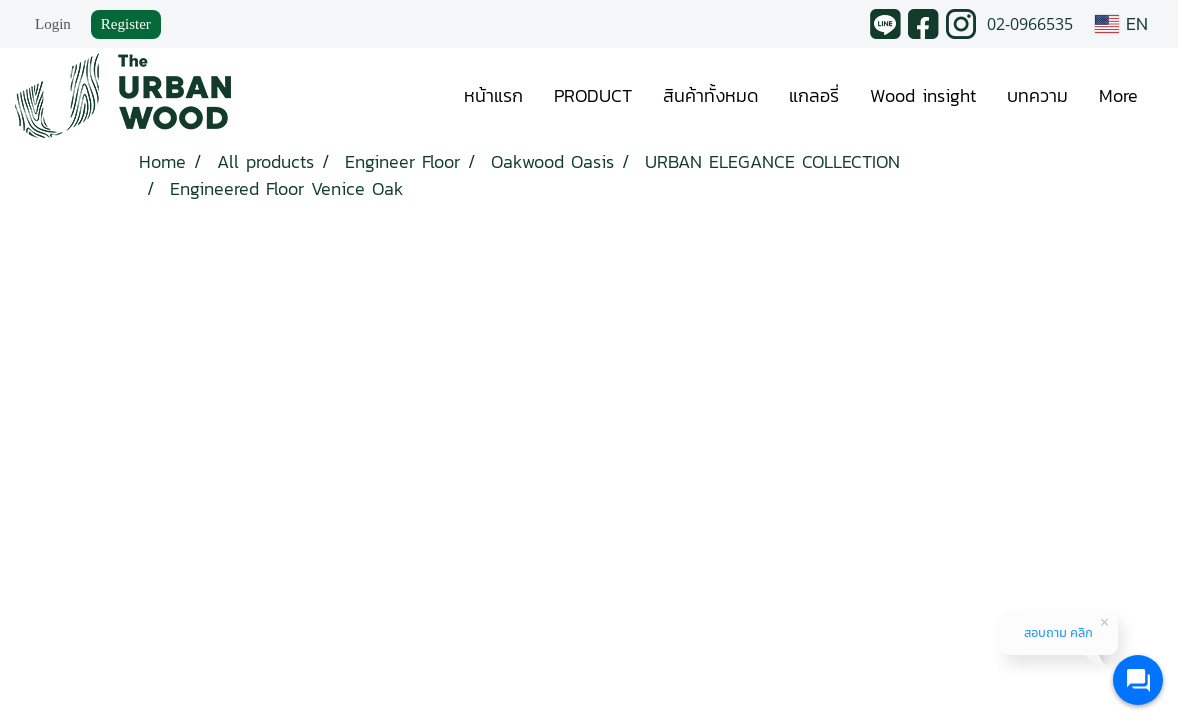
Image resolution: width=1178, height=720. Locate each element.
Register (126, 24)
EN (1121, 23)
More (1118, 95)
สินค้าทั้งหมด (710, 95)
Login (53, 24)
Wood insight (923, 95)
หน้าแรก (493, 95)
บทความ (1037, 95)
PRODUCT (593, 95)
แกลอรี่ (814, 95)
